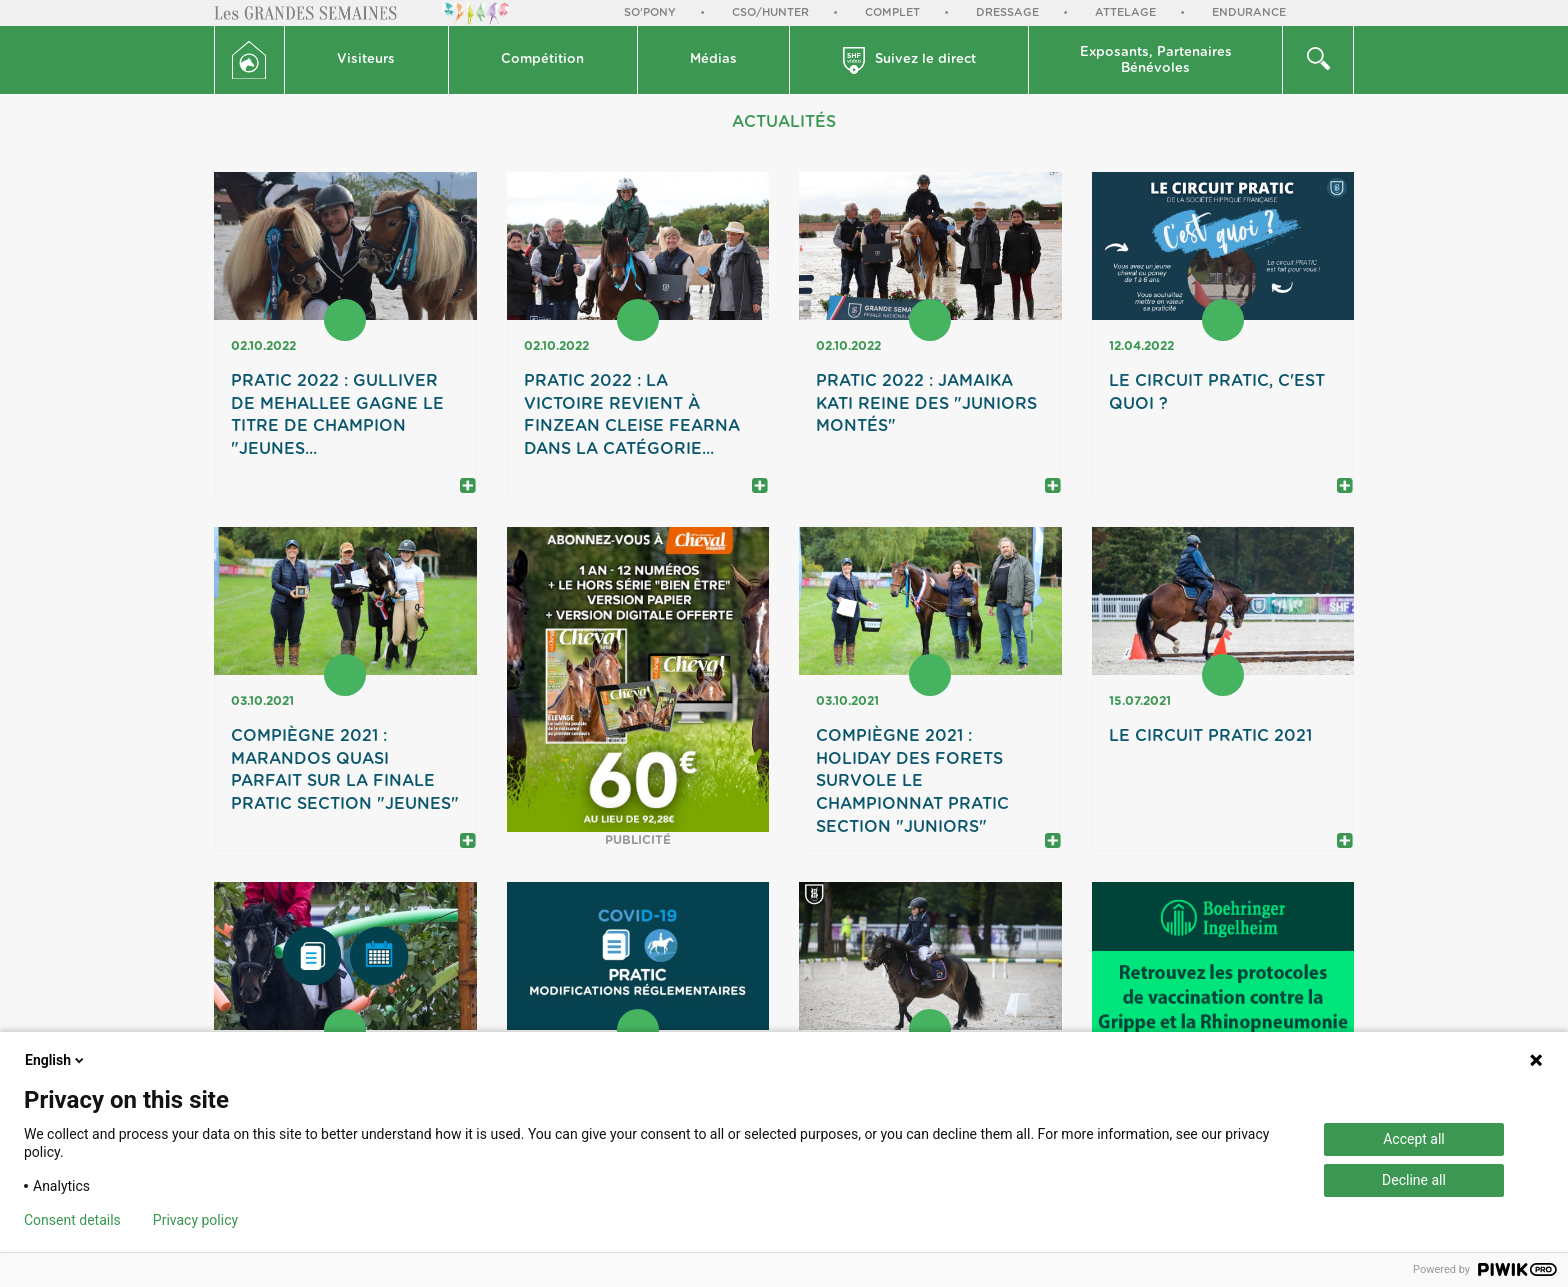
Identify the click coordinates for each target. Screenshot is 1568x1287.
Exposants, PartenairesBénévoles (1156, 60)
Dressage (1007, 12)
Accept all (1414, 1139)
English (56, 1060)
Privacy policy (195, 1220)
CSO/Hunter (770, 12)
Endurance (1249, 12)
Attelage (1125, 12)
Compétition (542, 59)
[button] (367, 60)
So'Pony (650, 12)
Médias (713, 59)
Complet (892, 12)
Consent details (72, 1220)
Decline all (1414, 1180)
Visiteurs (366, 59)
